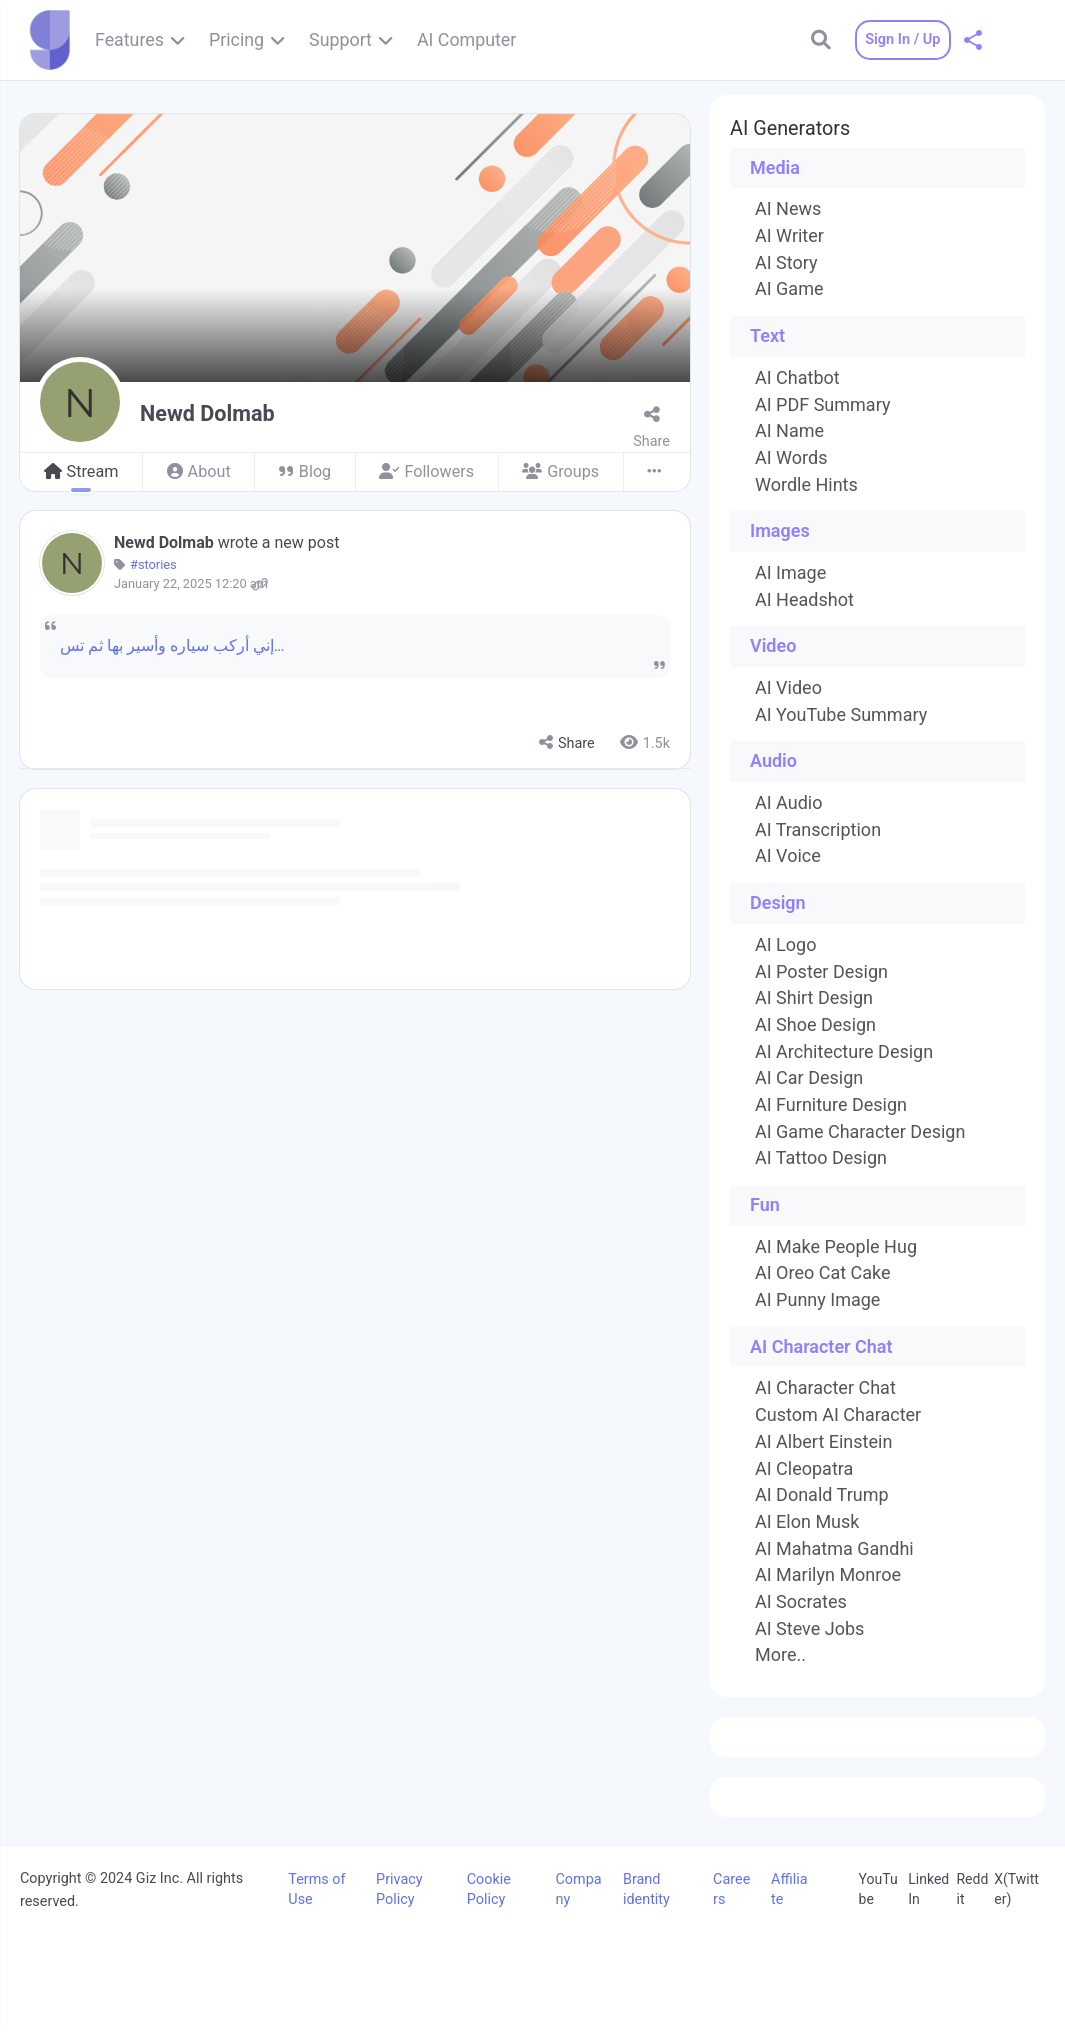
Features (129, 39)
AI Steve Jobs (809, 1629)
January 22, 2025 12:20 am (191, 584)
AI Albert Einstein (823, 1442)
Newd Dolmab (166, 542)
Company (578, 1889)
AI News (788, 209)
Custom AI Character (838, 1415)
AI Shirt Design (814, 998)
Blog (305, 471)
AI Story (786, 263)
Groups (560, 471)
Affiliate (789, 1889)
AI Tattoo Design (821, 1158)
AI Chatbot (797, 378)
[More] (656, 472)
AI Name (789, 431)
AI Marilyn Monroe (828, 1575)
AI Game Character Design (860, 1132)
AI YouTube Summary (841, 715)
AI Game (789, 289)
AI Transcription (818, 830)
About (199, 471)
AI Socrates (801, 1602)
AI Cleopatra (804, 1469)
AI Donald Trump (822, 1495)
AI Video (788, 688)
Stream (81, 471)
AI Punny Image (817, 1300)
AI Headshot (804, 600)
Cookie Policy (489, 1889)
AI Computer (466, 39)
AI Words (791, 458)
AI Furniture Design (831, 1105)
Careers (731, 1889)
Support (340, 39)
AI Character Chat (825, 1388)
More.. (780, 1655)
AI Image (790, 573)
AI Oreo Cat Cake (823, 1273)
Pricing (236, 39)
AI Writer (789, 236)
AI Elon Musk (807, 1522)
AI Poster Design (821, 972)
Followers (426, 471)
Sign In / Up (897, 39)
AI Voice (788, 856)
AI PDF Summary (822, 405)
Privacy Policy (399, 1889)
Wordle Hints (806, 485)
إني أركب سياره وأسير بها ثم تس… (172, 645)
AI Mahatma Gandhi (834, 1549)
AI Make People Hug (836, 1247)
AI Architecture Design (844, 1052)
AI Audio (788, 803)
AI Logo (785, 945)
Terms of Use (316, 1889)
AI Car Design (809, 1078)
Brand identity (646, 1889)
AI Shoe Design (815, 1025)
